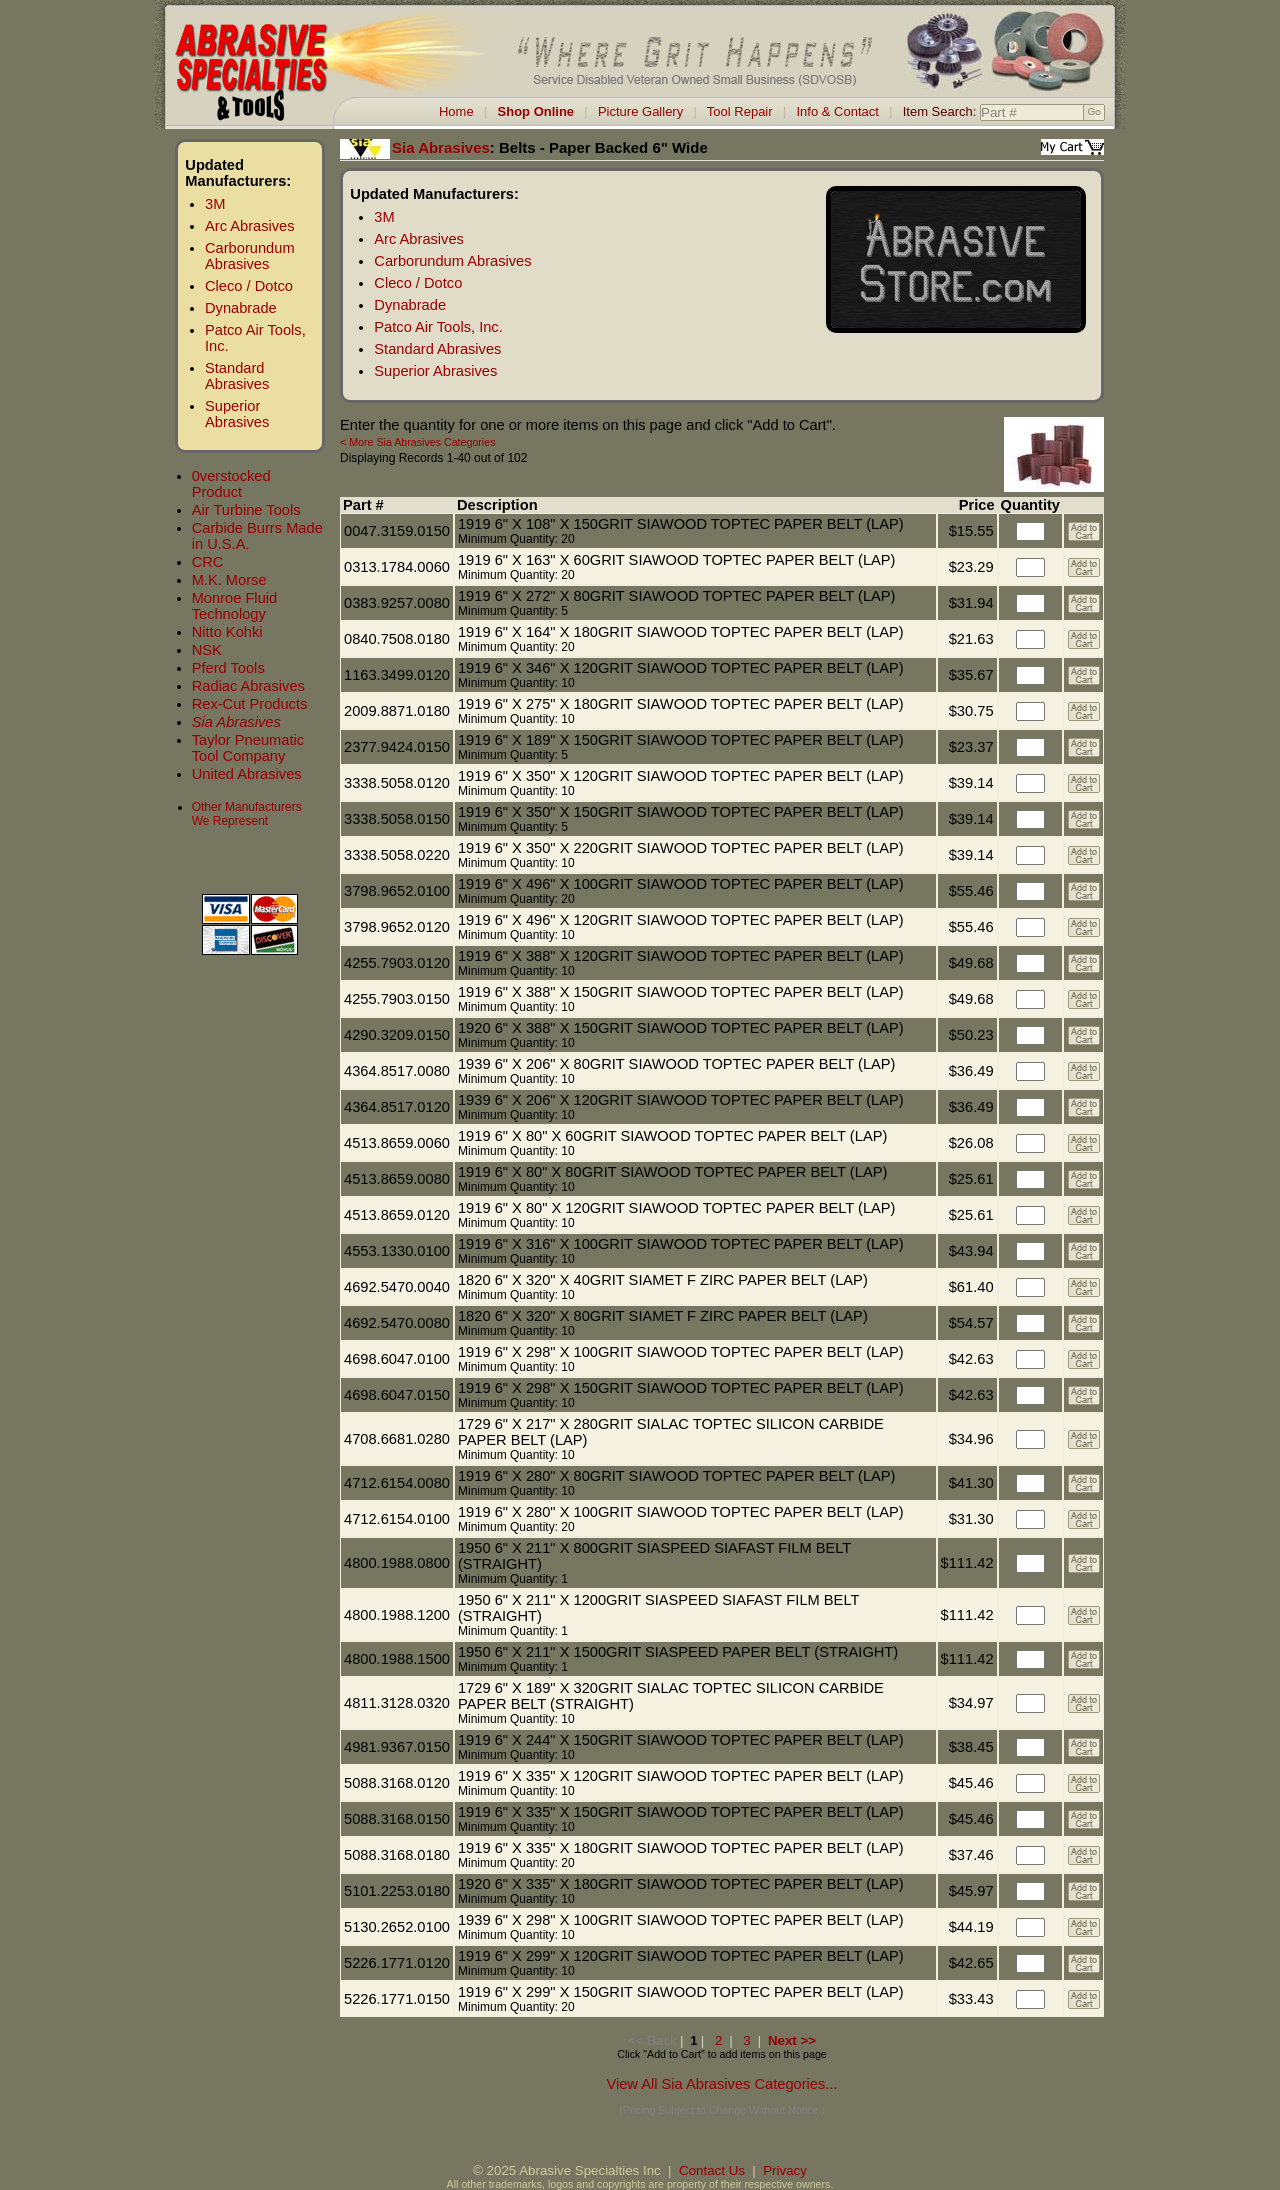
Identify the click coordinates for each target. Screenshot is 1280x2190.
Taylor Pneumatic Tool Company (248, 748)
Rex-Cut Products (250, 704)
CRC (208, 562)
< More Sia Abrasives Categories (417, 442)
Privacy (785, 2170)
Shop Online (536, 111)
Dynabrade (241, 308)
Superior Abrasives (237, 414)
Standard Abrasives (237, 376)
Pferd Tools (228, 668)
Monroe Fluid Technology (235, 606)
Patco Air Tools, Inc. (438, 327)
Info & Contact (837, 111)
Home (456, 111)
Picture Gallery (640, 111)
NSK (207, 650)
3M (215, 204)
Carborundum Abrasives (250, 256)
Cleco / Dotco (249, 286)
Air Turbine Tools (246, 510)
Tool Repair (740, 111)
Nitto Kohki (227, 632)
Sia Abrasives (236, 722)
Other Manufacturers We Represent (247, 814)
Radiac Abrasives (248, 686)
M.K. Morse (229, 580)
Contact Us (712, 2170)
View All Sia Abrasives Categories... (721, 2084)
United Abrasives (247, 774)
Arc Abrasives (250, 226)
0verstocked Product (231, 484)
